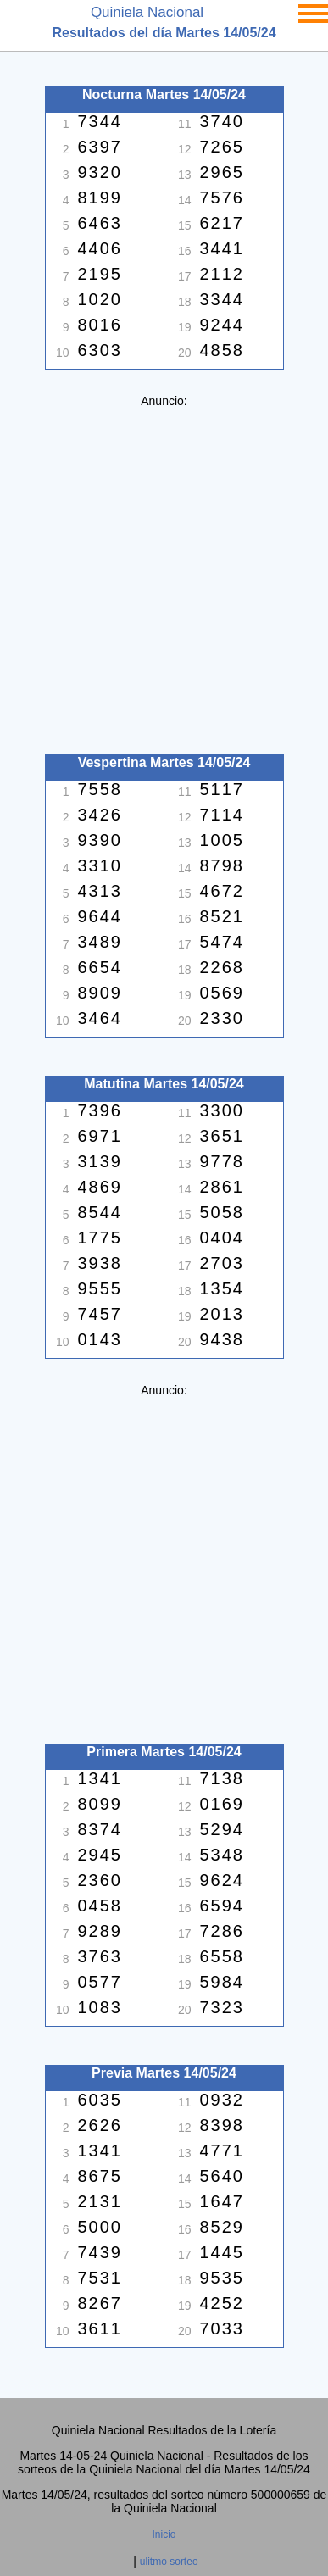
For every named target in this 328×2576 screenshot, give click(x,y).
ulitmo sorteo (169, 2562)
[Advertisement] (164, 572)
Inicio (163, 2534)
